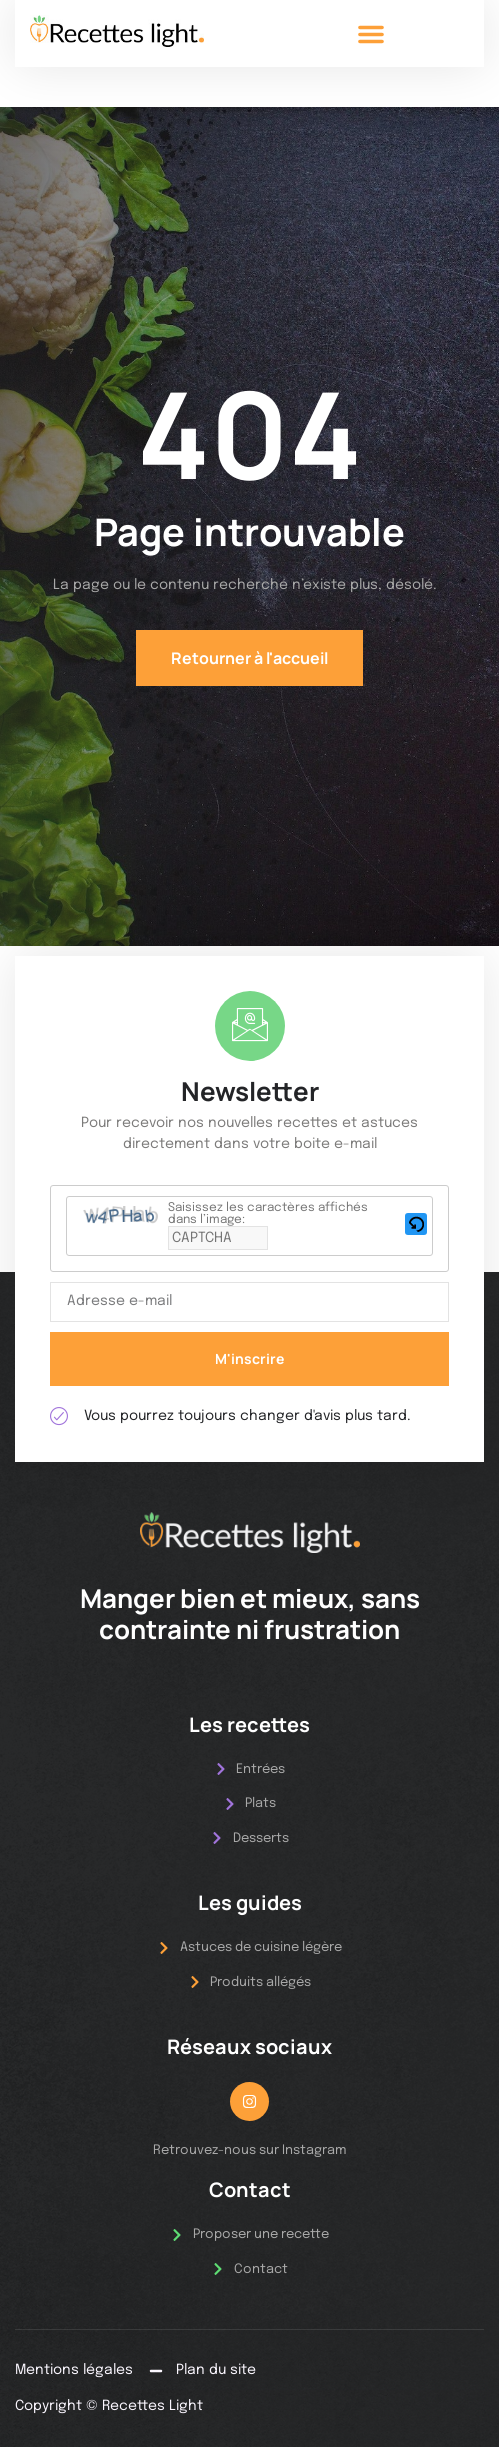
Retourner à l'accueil (249, 658)
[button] (371, 34)
